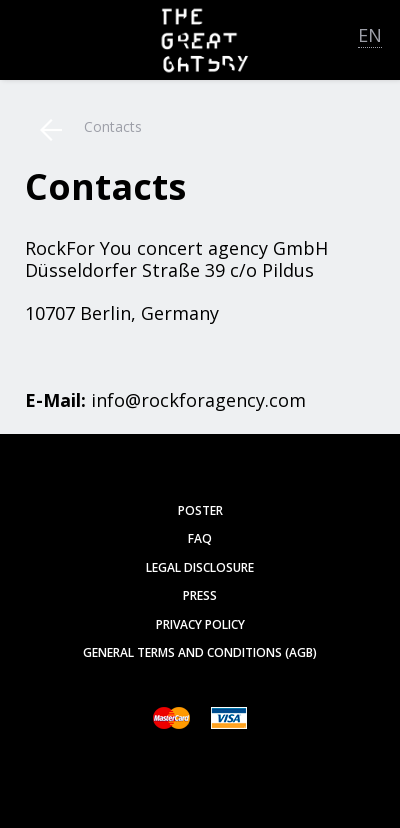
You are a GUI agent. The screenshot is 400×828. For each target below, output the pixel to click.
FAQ (200, 538)
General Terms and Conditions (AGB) (200, 652)
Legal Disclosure (200, 567)
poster (200, 510)
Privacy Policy (200, 624)
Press (200, 595)
